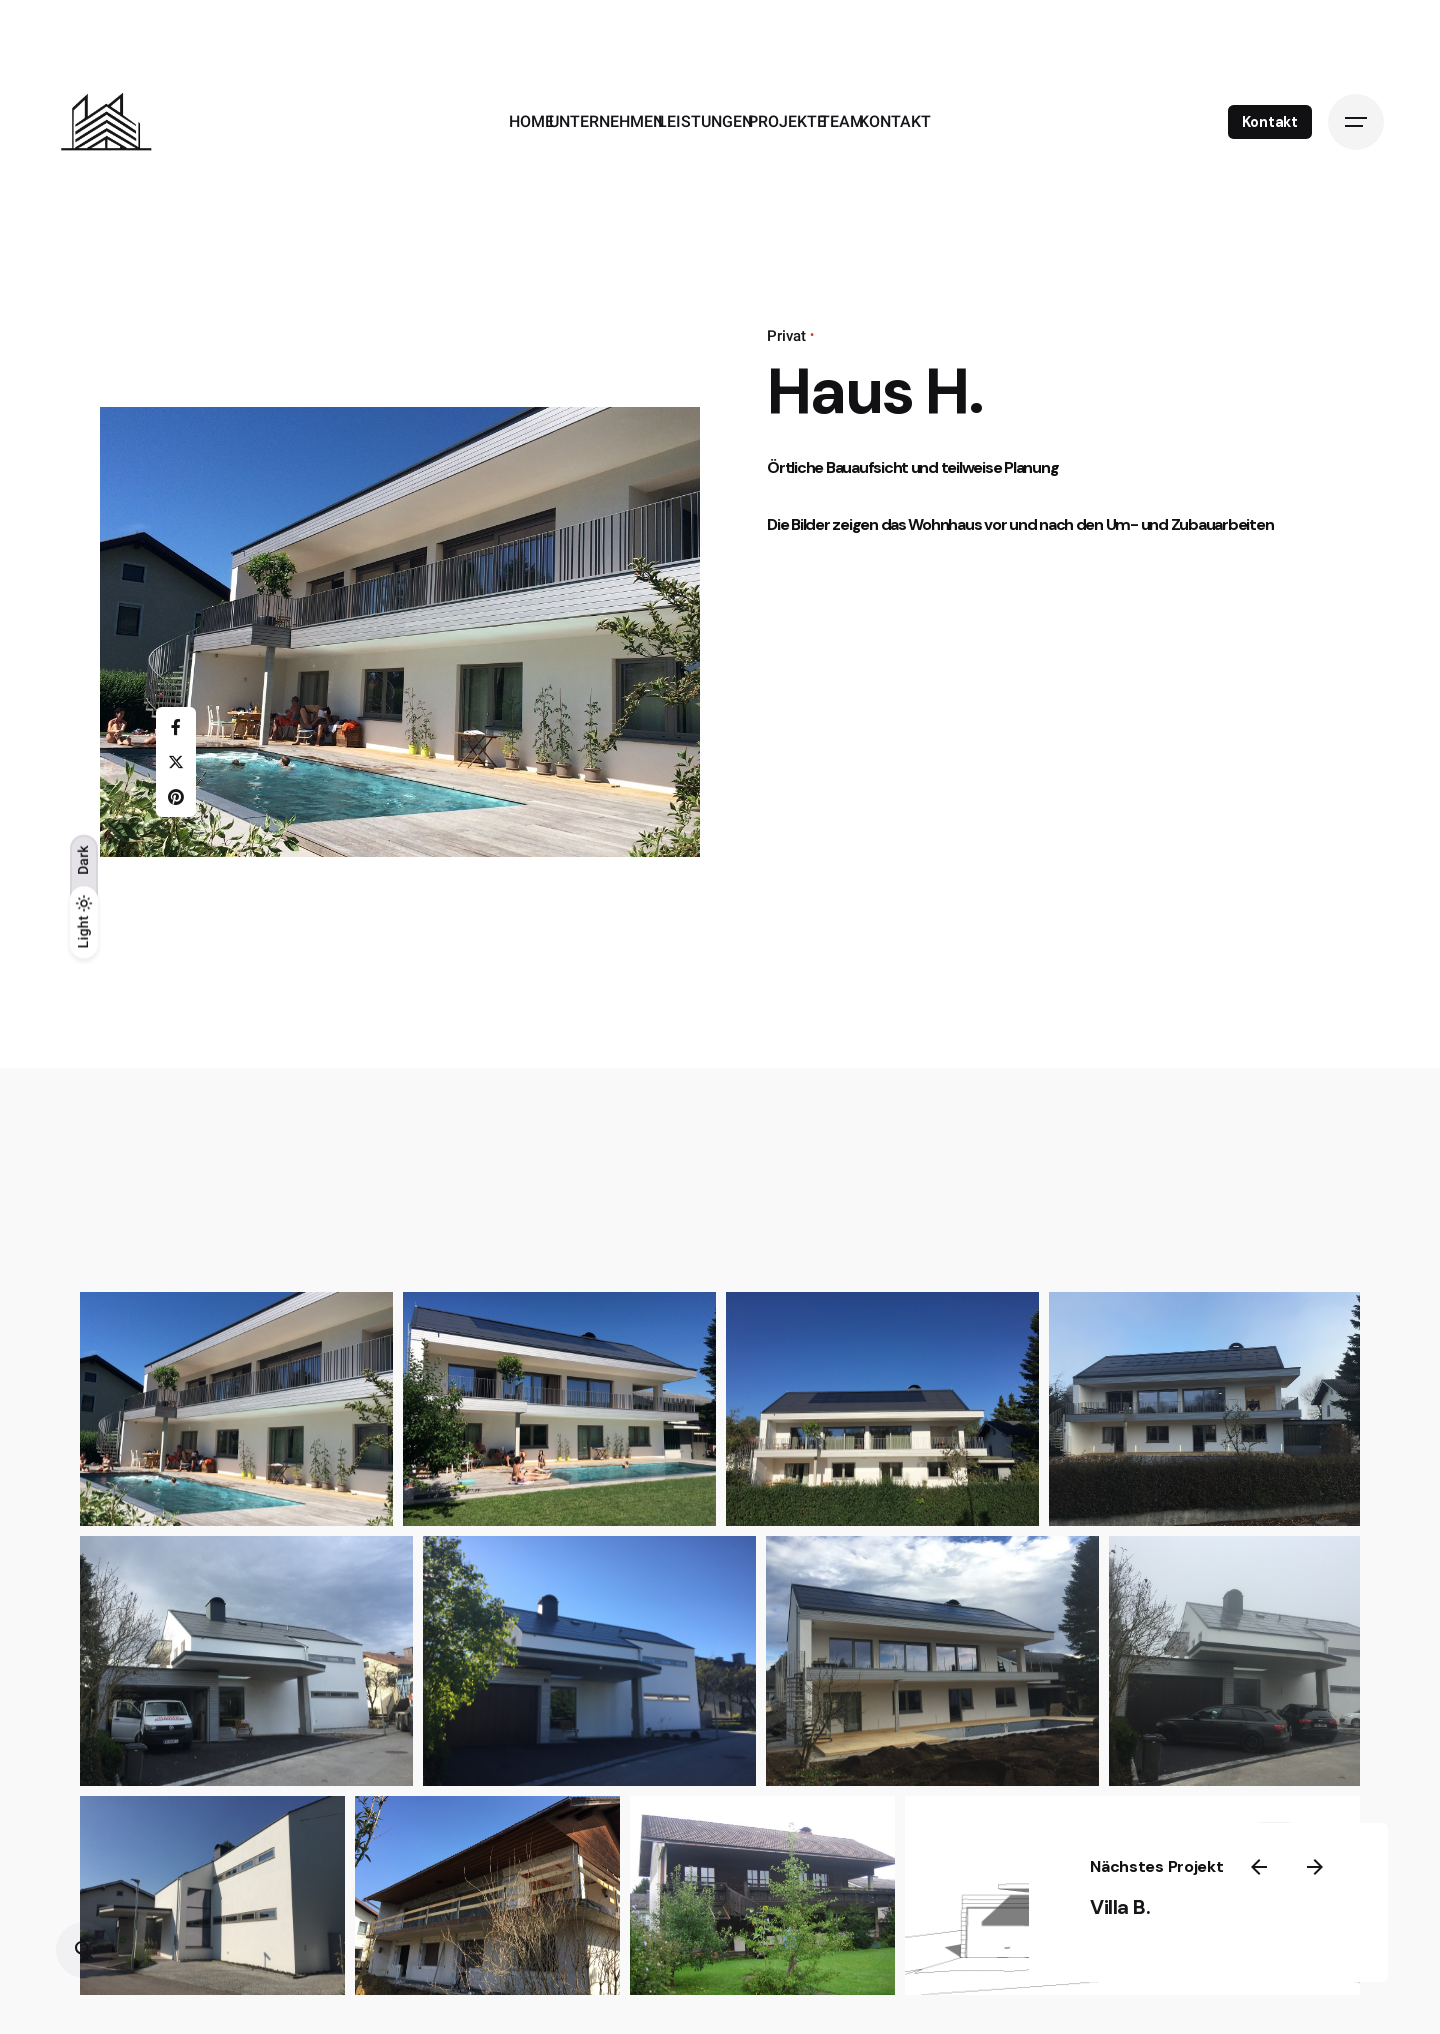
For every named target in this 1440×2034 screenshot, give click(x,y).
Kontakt (1270, 122)
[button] (236, 1409)
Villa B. (1191, 1903)
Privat (786, 336)
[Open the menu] (1356, 122)
